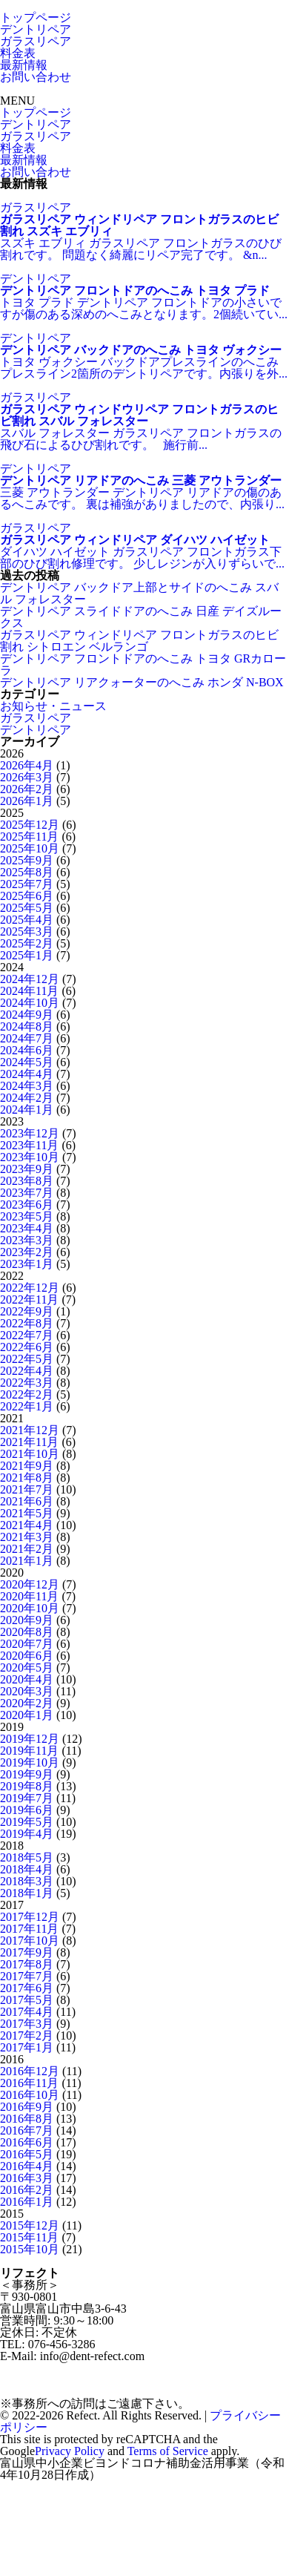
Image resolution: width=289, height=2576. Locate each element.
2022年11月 (29, 1299)
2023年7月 (26, 1192)
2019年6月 (26, 1810)
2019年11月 (29, 1750)
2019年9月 (26, 1774)
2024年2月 (26, 1097)
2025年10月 (29, 848)
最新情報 (23, 65)
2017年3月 (26, 2023)
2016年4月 (26, 2166)
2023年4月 (26, 1228)
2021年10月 (29, 1454)
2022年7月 (26, 1335)
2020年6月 (26, 1655)
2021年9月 (26, 1465)
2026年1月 (26, 801)
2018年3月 (26, 1881)
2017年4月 (26, 2011)
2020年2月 (26, 1703)
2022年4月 (26, 1370)
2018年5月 (26, 1857)
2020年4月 (26, 1679)
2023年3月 (26, 1240)
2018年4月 (26, 1869)
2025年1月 (26, 955)
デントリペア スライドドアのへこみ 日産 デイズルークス (141, 617)
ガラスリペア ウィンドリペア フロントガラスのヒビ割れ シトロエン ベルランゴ (139, 640)
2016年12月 (29, 2071)
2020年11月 (29, 1596)
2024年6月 (26, 1050)
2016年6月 (26, 2142)
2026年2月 (26, 789)
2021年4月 (26, 1525)
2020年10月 (29, 1608)
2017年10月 (29, 1940)
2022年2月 (26, 1394)
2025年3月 (26, 931)
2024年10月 (29, 1002)
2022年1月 (26, 1406)
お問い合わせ (35, 76)
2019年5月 (26, 1822)
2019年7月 (26, 1798)
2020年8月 (26, 1632)
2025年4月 (26, 919)
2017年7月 (26, 1976)
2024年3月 (26, 1086)
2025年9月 (26, 860)
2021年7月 (26, 1489)
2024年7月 (26, 1038)
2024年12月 (29, 979)
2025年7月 (26, 884)
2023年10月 (29, 1157)
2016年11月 (29, 2083)
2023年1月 (26, 1264)
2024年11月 (29, 991)
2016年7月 (26, 2130)
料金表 (18, 53)
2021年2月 (26, 1548)
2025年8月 (26, 872)
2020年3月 (26, 1691)
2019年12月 (29, 1738)
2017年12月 (29, 1916)
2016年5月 (26, 2154)
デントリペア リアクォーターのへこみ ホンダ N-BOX (142, 682)
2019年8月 (26, 1786)
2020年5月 (26, 1667)
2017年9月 (26, 1952)
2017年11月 (29, 1928)
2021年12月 (29, 1430)
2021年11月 (29, 1442)
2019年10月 (29, 1762)
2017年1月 (26, 2047)
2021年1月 (26, 1560)
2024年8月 (26, 1026)
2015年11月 (29, 2237)
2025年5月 (26, 907)
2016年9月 (26, 2106)
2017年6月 (26, 1988)
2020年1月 (26, 1715)
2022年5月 (26, 1359)
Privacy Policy (69, 2451)
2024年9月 (26, 1014)
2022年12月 (29, 1287)
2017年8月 (26, 1964)
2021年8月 (26, 1477)
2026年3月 (26, 777)
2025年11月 (29, 836)
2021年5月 (26, 1513)
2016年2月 (26, 2190)
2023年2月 (26, 1252)
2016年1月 (26, 2201)
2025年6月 (26, 896)
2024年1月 (26, 1109)
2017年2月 (26, 2035)
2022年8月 (26, 1323)
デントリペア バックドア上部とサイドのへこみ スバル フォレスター (139, 593)
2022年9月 (26, 1311)
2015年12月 (29, 2225)
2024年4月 (26, 1074)
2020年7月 (26, 1643)
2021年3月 (26, 1537)
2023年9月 (26, 1169)
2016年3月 (26, 2178)
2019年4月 (26, 1833)
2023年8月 (26, 1180)
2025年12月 (29, 824)
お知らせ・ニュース (53, 706)
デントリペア (35, 29)
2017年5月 (26, 2000)
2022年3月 (26, 1382)
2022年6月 (26, 1347)
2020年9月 (26, 1620)
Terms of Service (167, 2451)
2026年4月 (26, 765)
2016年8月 (26, 2118)
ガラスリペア (35, 41)
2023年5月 (26, 1216)
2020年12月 (29, 1584)
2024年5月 (26, 1062)
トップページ (35, 17)
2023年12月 (29, 1133)
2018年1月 (26, 1893)
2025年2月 (26, 943)
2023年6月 (26, 1204)
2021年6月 (26, 1501)
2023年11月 (29, 1145)
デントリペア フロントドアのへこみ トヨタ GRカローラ (143, 664)
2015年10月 (29, 2249)
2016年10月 (29, 2095)
